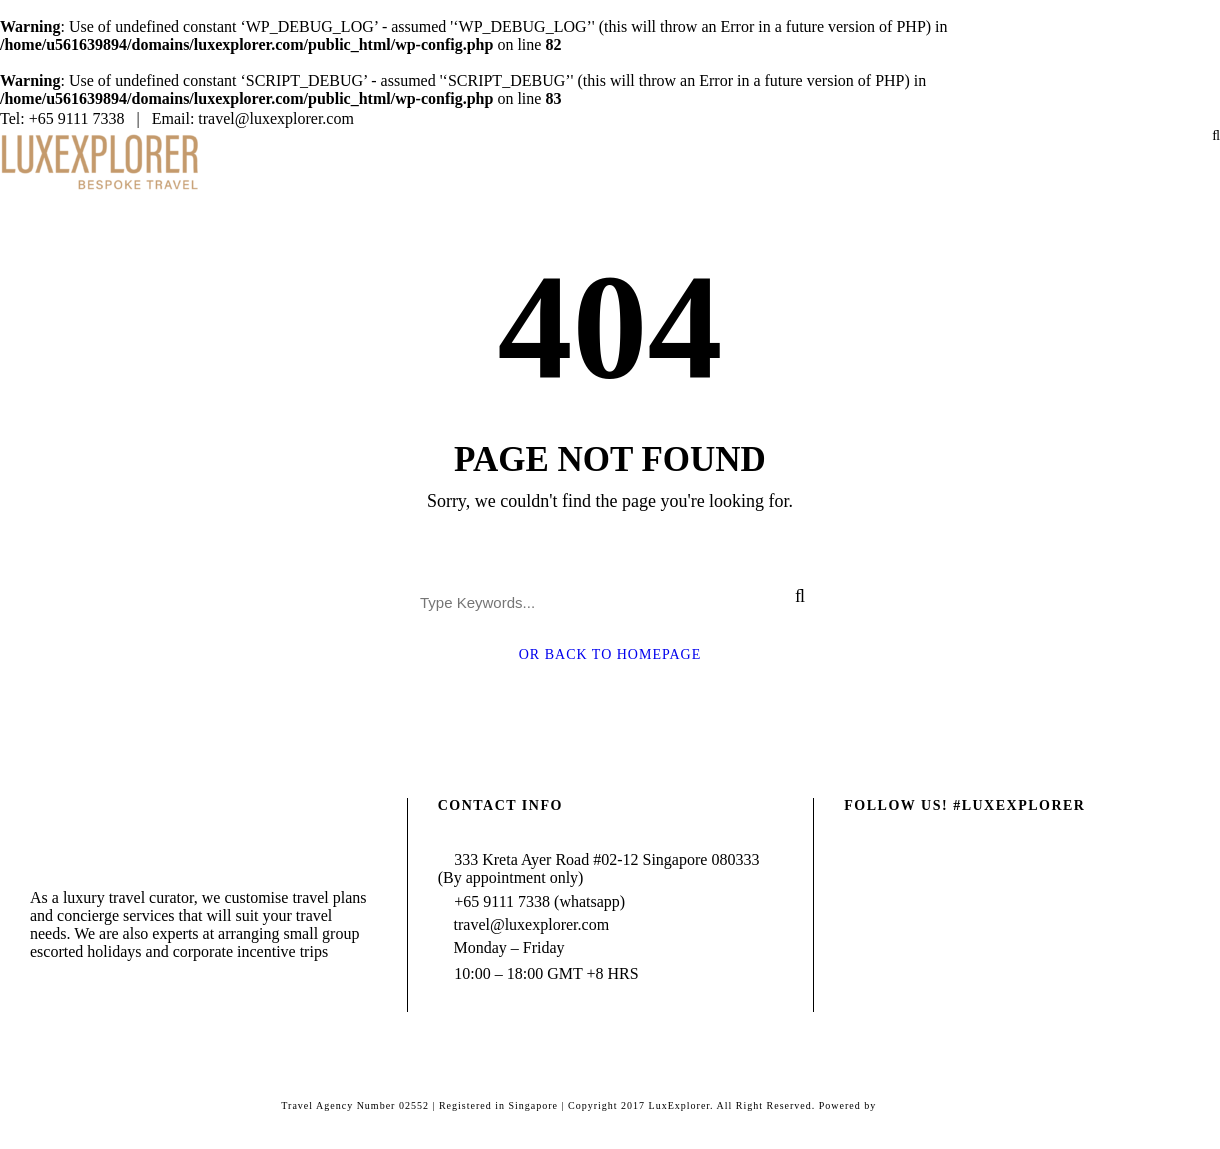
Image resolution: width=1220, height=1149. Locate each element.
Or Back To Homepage (610, 654)
